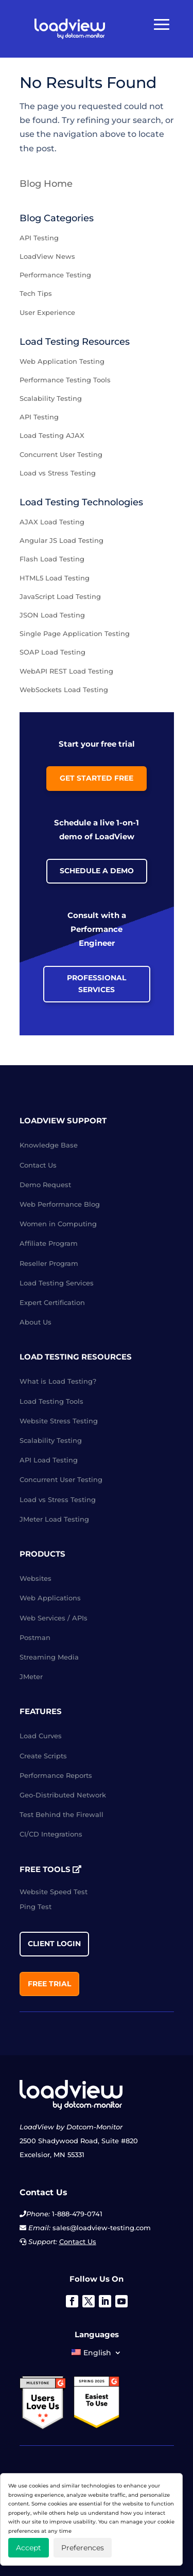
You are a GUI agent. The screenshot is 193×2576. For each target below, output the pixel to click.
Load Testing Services (57, 1283)
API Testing (39, 238)
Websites (35, 1578)
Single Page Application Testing (75, 633)
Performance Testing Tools (65, 380)
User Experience (47, 312)
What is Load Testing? (58, 1381)
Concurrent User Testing (61, 454)
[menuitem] (96, 2354)
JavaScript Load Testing (60, 596)
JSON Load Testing (52, 615)
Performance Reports (56, 1775)
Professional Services (96, 984)
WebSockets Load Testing (64, 689)
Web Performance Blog (60, 1204)
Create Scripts (43, 1756)
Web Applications (50, 1598)
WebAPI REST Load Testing (66, 671)
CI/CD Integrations (51, 1834)
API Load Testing (49, 1460)
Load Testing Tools (51, 1401)
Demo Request (45, 1184)
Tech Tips (36, 293)
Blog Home (46, 183)
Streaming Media (49, 1657)
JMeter (31, 1676)
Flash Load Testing (52, 559)
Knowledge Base (49, 1145)
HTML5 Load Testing (55, 578)
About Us (35, 1322)
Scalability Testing (51, 398)
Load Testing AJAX (52, 435)
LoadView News (47, 256)
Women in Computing (58, 1224)
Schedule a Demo (97, 870)
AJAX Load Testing (52, 522)
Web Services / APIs (53, 1618)
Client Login (54, 1943)
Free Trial (49, 1983)
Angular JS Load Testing (61, 540)
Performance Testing (55, 275)
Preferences (82, 2547)
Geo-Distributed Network (63, 1795)
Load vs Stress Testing (58, 473)
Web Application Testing (62, 361)
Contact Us (38, 1165)
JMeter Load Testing (54, 1519)
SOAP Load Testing (52, 652)
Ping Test (35, 1906)
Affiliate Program (49, 1243)
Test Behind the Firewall (61, 1814)
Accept (28, 2547)
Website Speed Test (53, 1891)
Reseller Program (49, 1263)
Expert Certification (52, 1302)
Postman (35, 1637)
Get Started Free (96, 778)
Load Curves (41, 1736)
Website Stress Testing (59, 1421)
